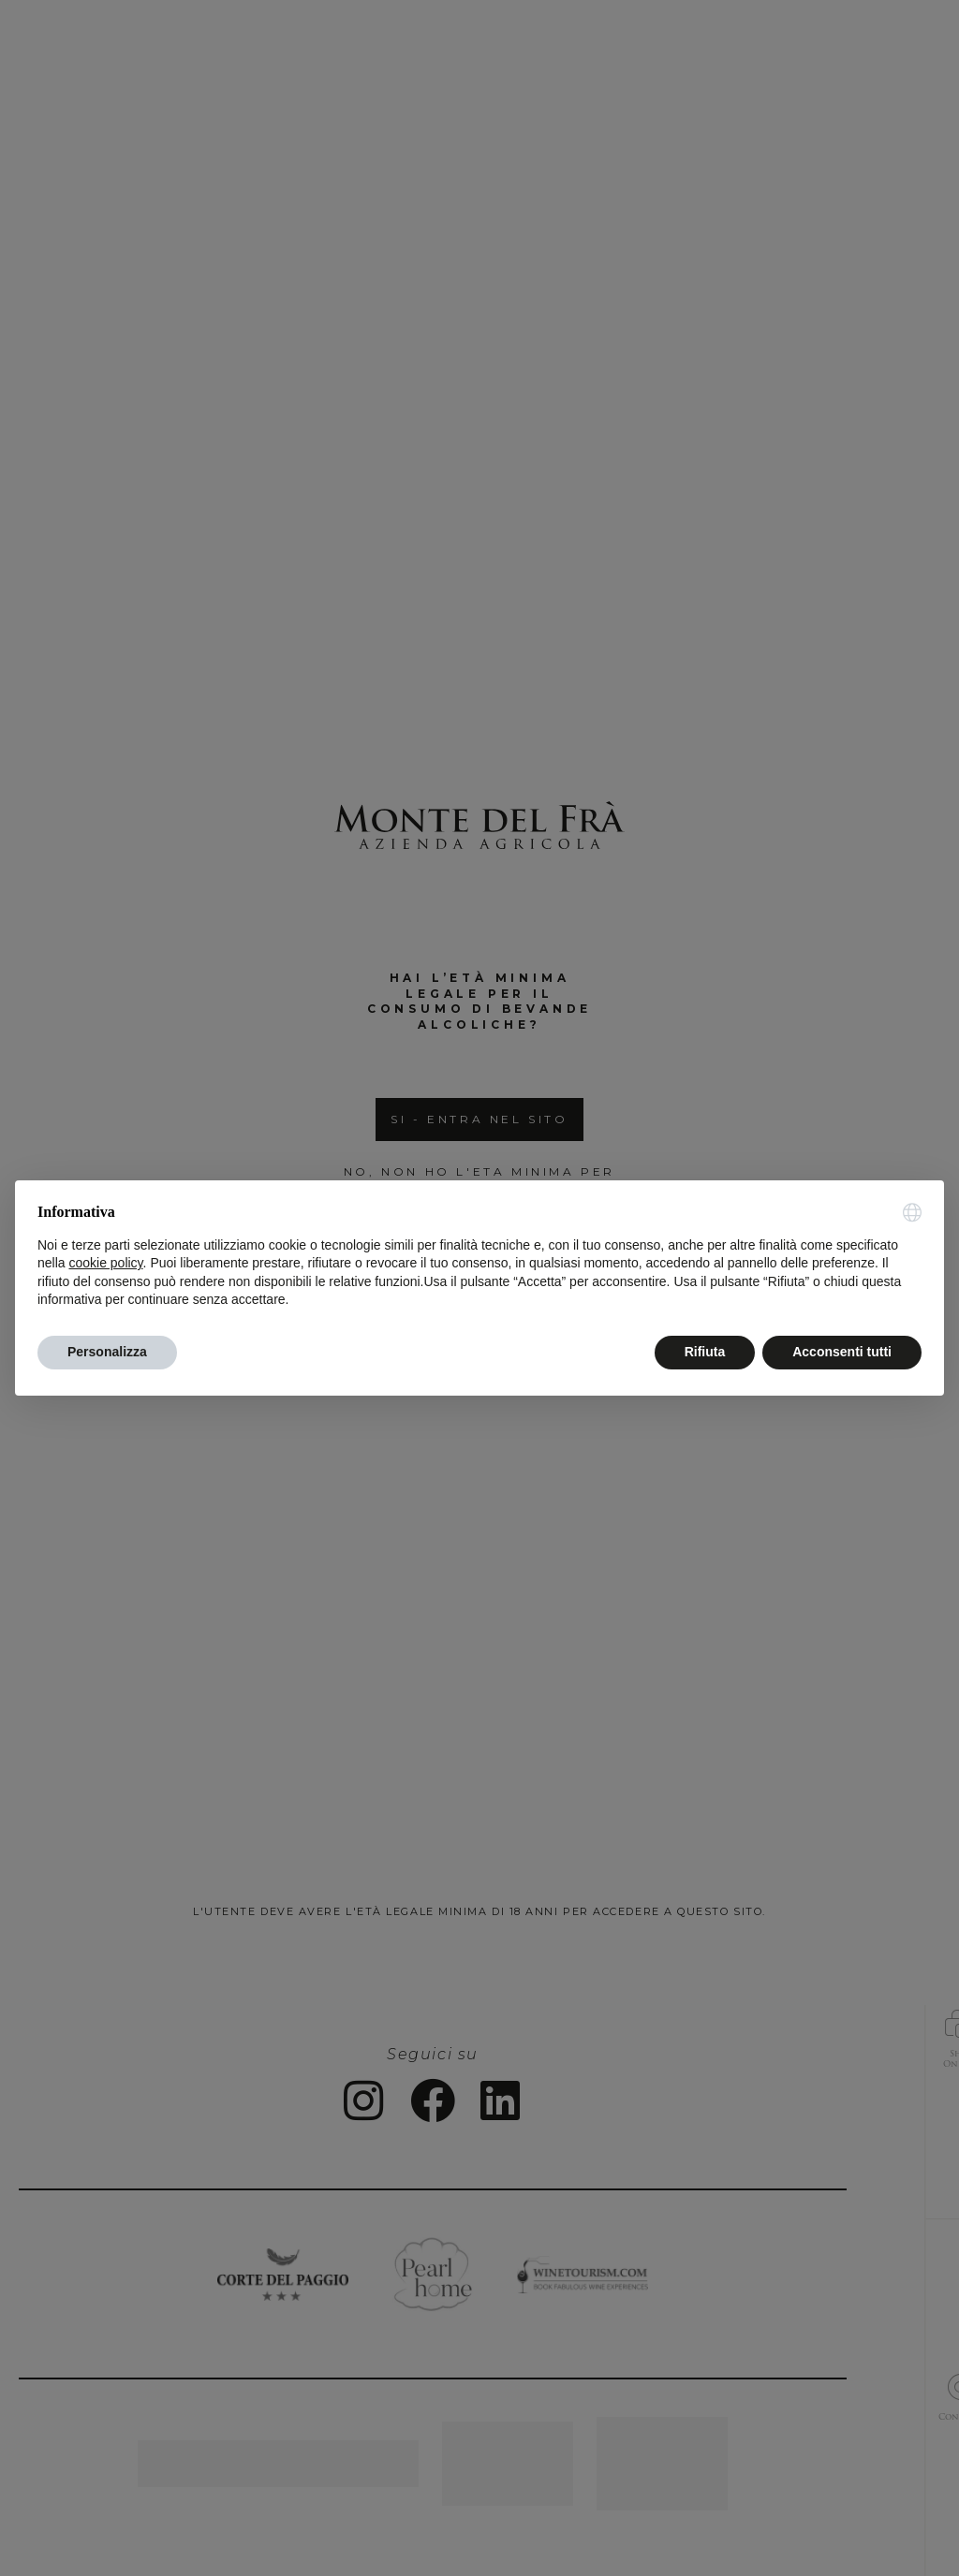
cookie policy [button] (105, 1262)
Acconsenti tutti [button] (842, 1351)
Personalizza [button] (107, 1351)
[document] (479, 1256)
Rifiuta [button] (705, 1351)
